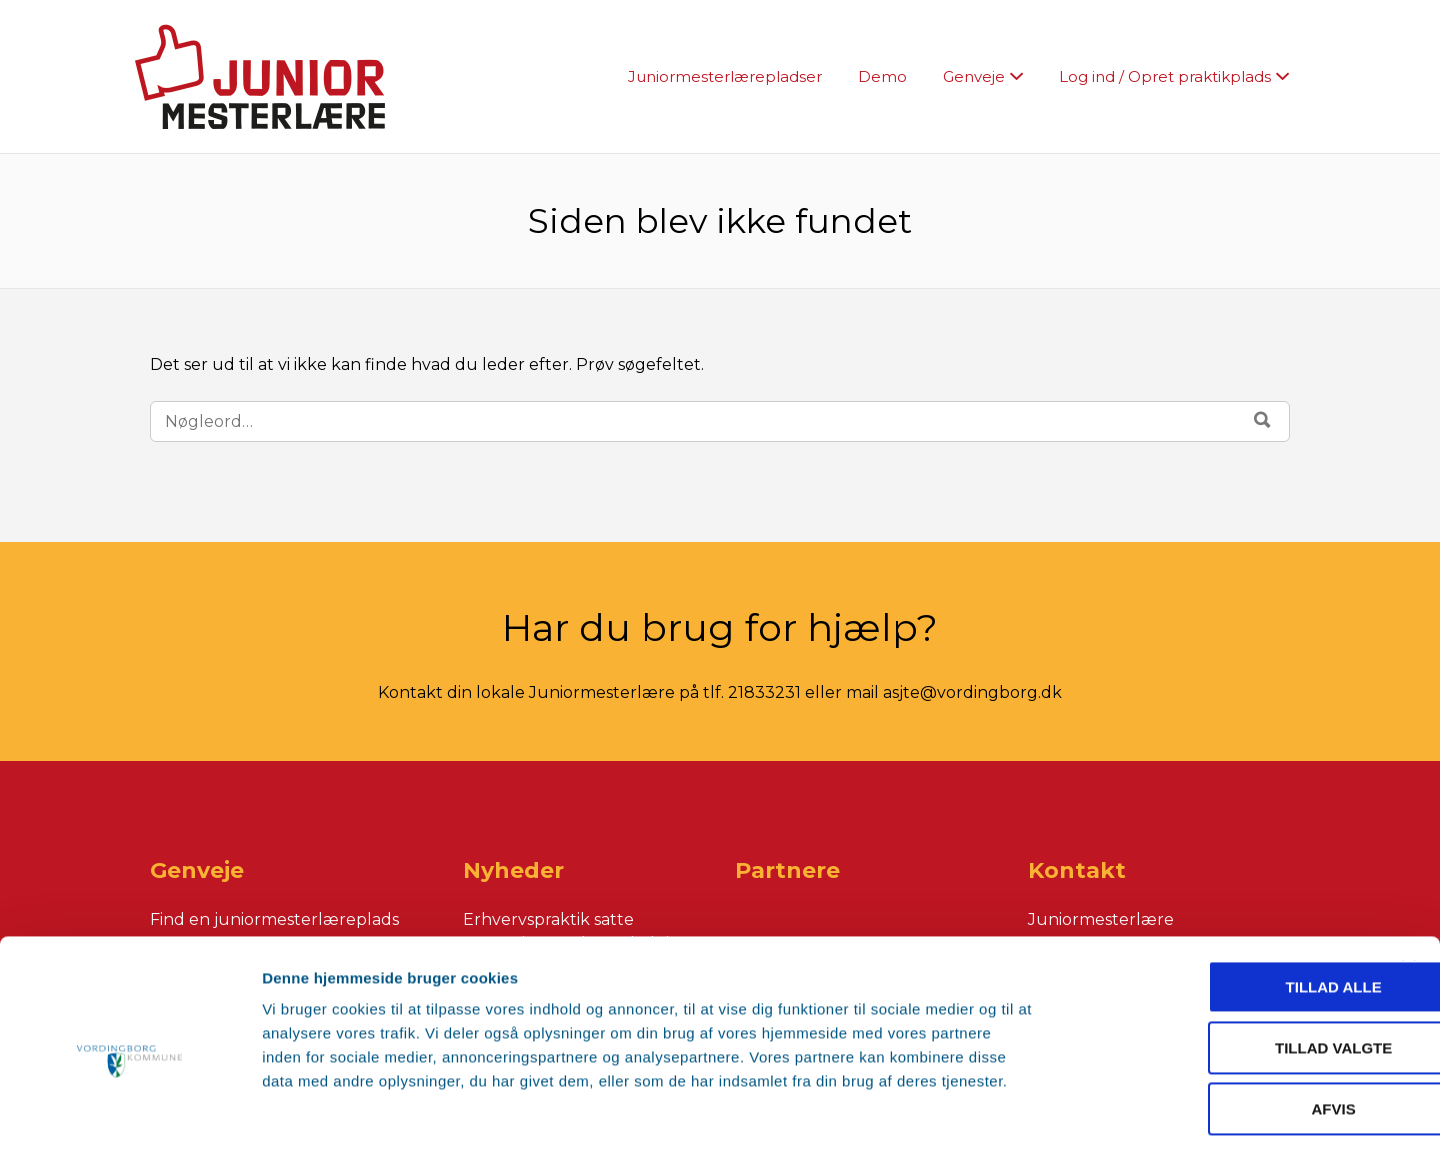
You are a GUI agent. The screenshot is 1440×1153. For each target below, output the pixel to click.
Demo (882, 76)
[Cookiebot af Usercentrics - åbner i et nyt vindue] (129, 1114)
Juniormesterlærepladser (725, 76)
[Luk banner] (1409, 882)
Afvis (1222, 1023)
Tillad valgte (1221, 962)
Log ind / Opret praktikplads (1165, 76)
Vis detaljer (1119, 1113)
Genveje (974, 76)
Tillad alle (1222, 901)
